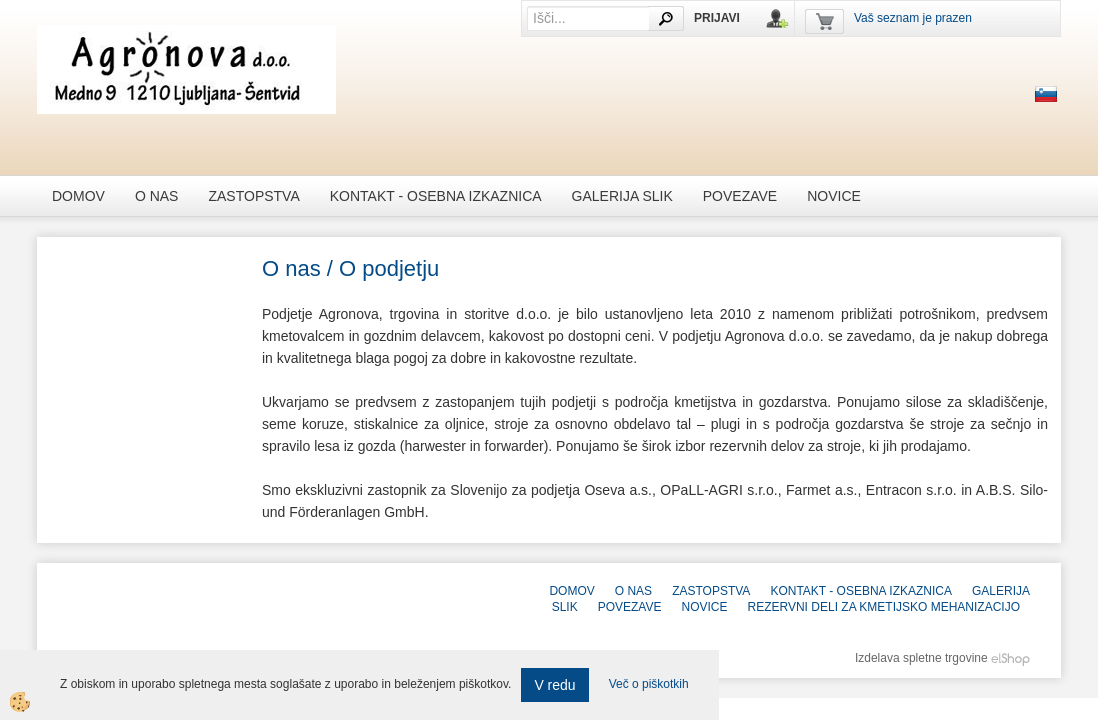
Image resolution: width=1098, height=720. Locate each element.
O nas (157, 196)
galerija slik (622, 196)
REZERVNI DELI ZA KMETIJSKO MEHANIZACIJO (884, 607)
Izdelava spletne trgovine (921, 658)
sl (1046, 94)
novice (834, 196)
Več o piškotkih (649, 684)
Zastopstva (253, 196)
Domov (78, 196)
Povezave (740, 196)
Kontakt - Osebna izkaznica (436, 196)
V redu (554, 685)
